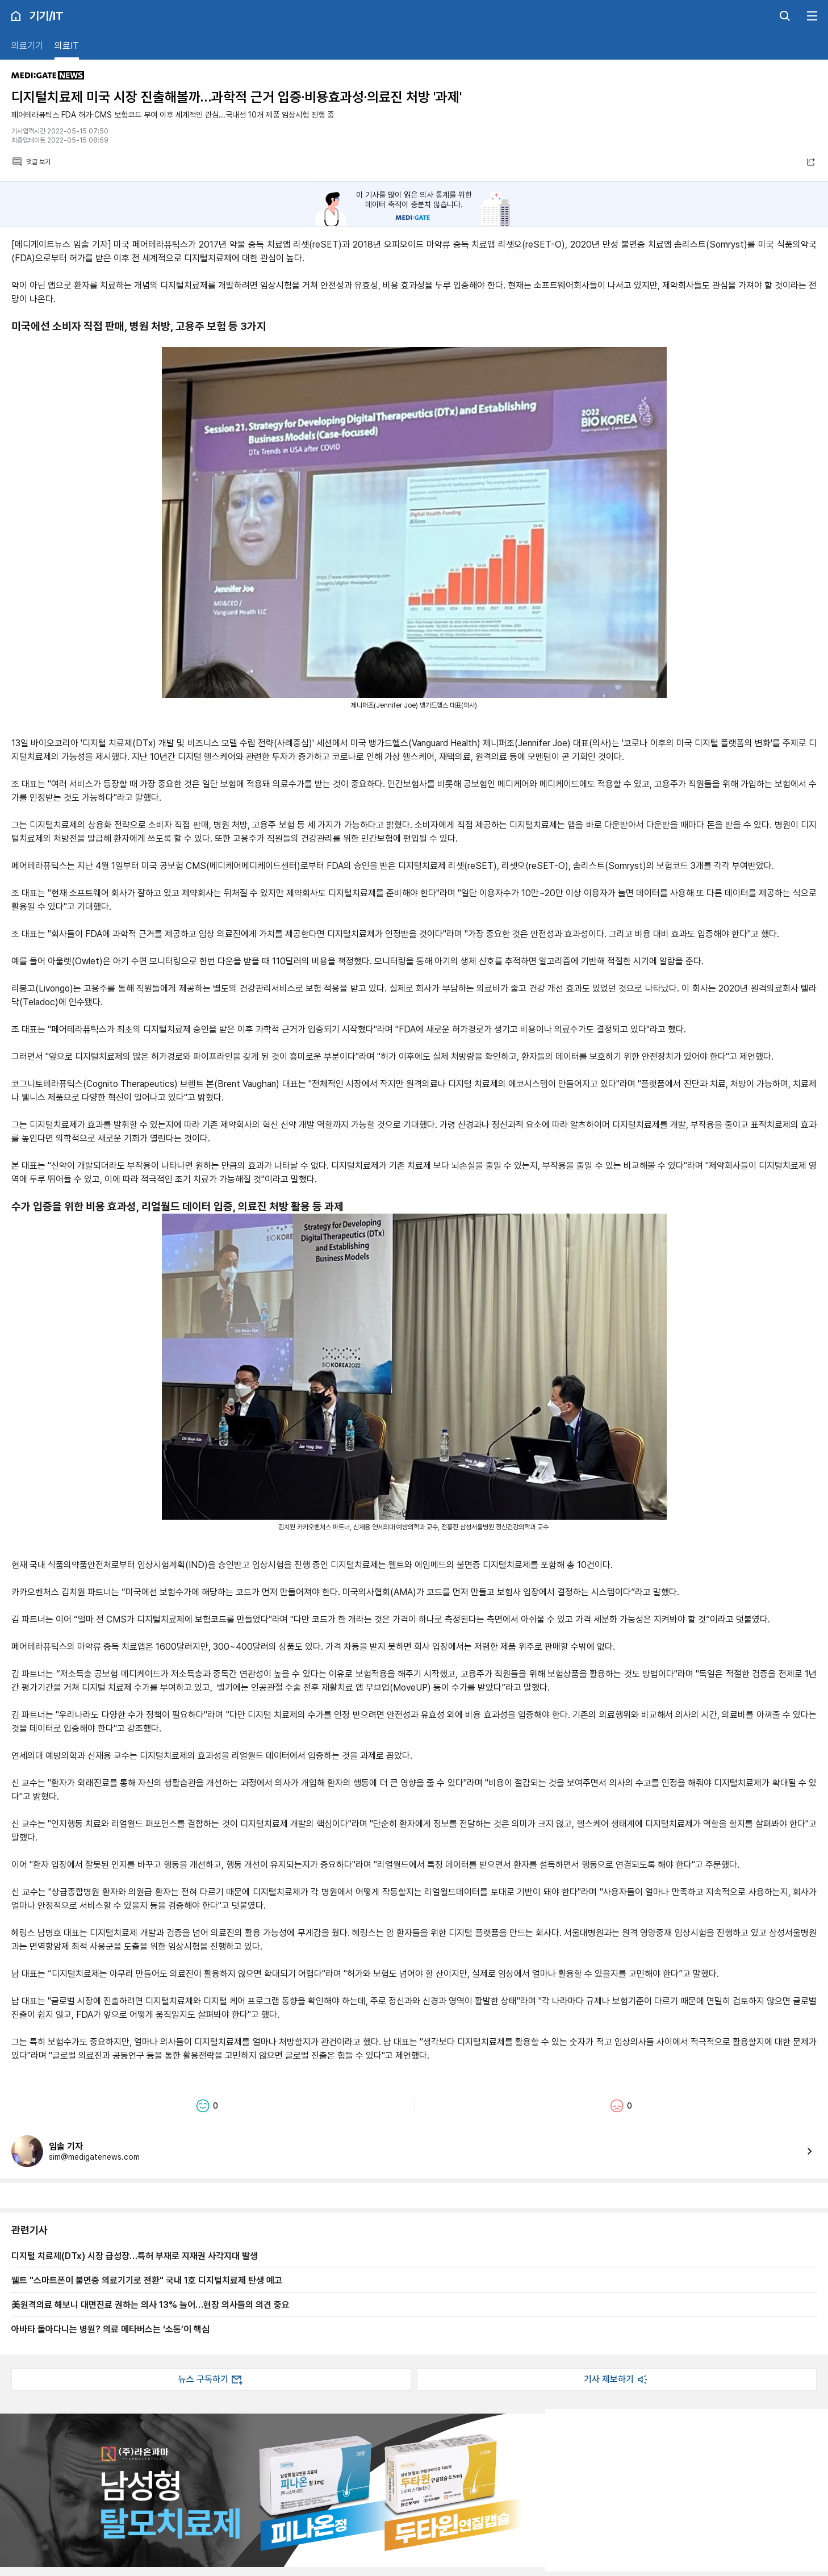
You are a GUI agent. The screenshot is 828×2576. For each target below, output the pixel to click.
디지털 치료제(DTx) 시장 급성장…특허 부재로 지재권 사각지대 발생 (134, 2256)
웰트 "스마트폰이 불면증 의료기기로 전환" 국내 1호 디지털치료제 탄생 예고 (146, 2280)
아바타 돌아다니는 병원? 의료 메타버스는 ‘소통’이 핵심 (110, 2329)
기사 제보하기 (617, 2379)
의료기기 (27, 45)
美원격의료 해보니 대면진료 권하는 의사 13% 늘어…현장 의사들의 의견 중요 (150, 2304)
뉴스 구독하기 (211, 2379)
